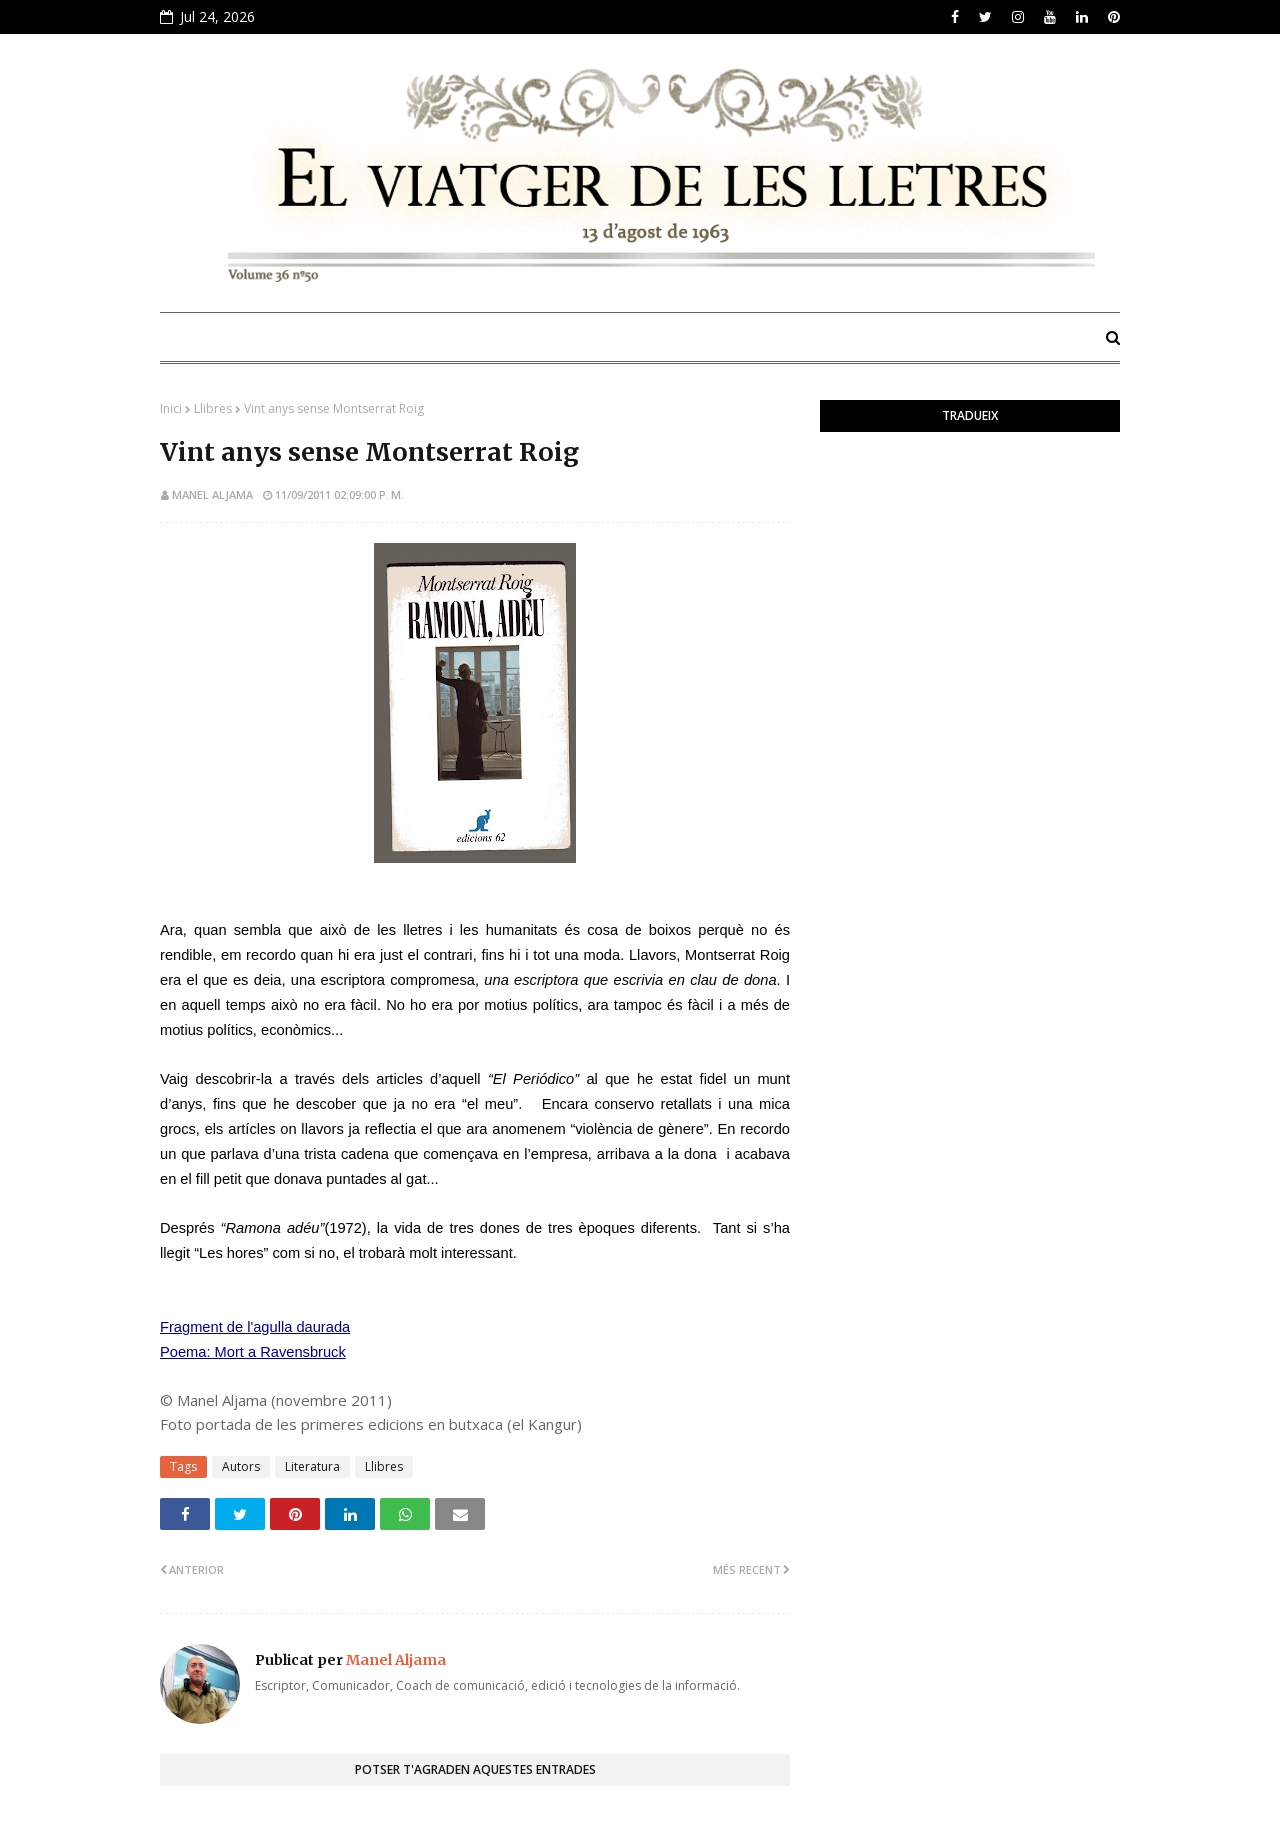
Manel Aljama (212, 494)
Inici (171, 408)
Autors (241, 1466)
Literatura (312, 1466)
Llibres (213, 408)
